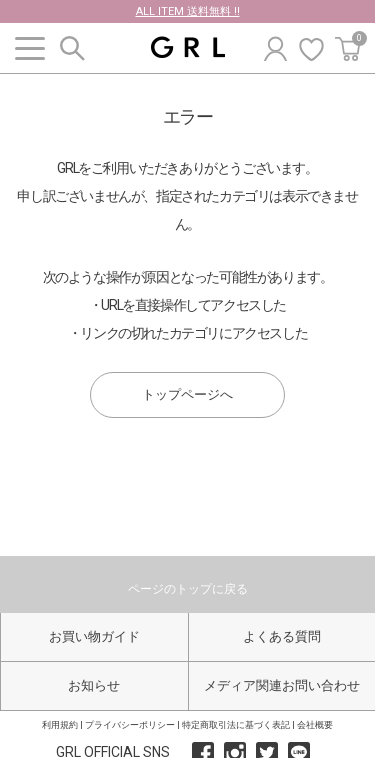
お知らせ (94, 685)
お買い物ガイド (94, 636)
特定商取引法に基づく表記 (236, 725)
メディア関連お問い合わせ (282, 685)
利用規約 (60, 725)
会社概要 (315, 725)
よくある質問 (282, 636)
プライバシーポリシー (130, 725)
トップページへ (187, 394)
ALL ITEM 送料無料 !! (188, 11)
